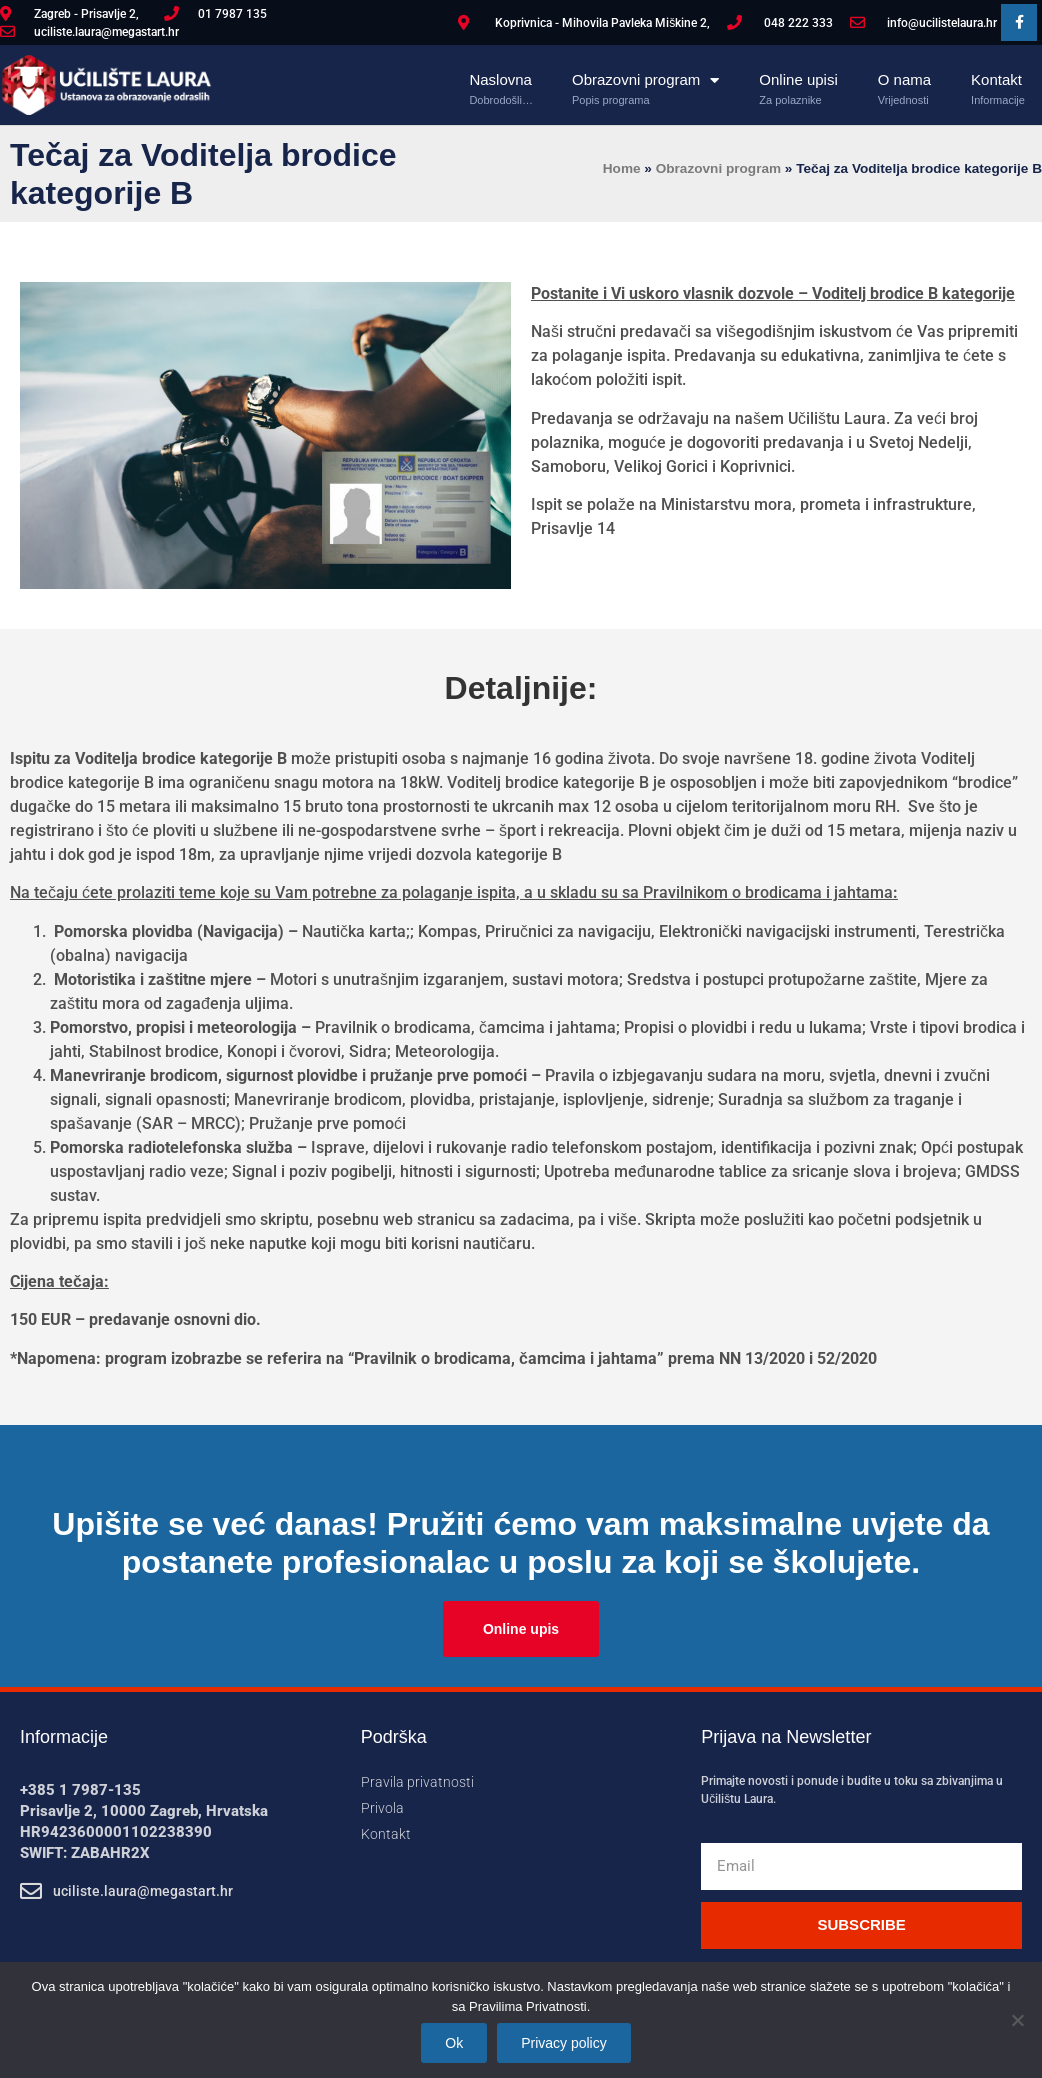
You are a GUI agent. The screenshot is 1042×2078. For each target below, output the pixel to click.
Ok (454, 2043)
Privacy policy (564, 2043)
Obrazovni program (645, 80)
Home (622, 168)
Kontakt (998, 80)
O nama (904, 80)
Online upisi (798, 80)
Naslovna (501, 80)
